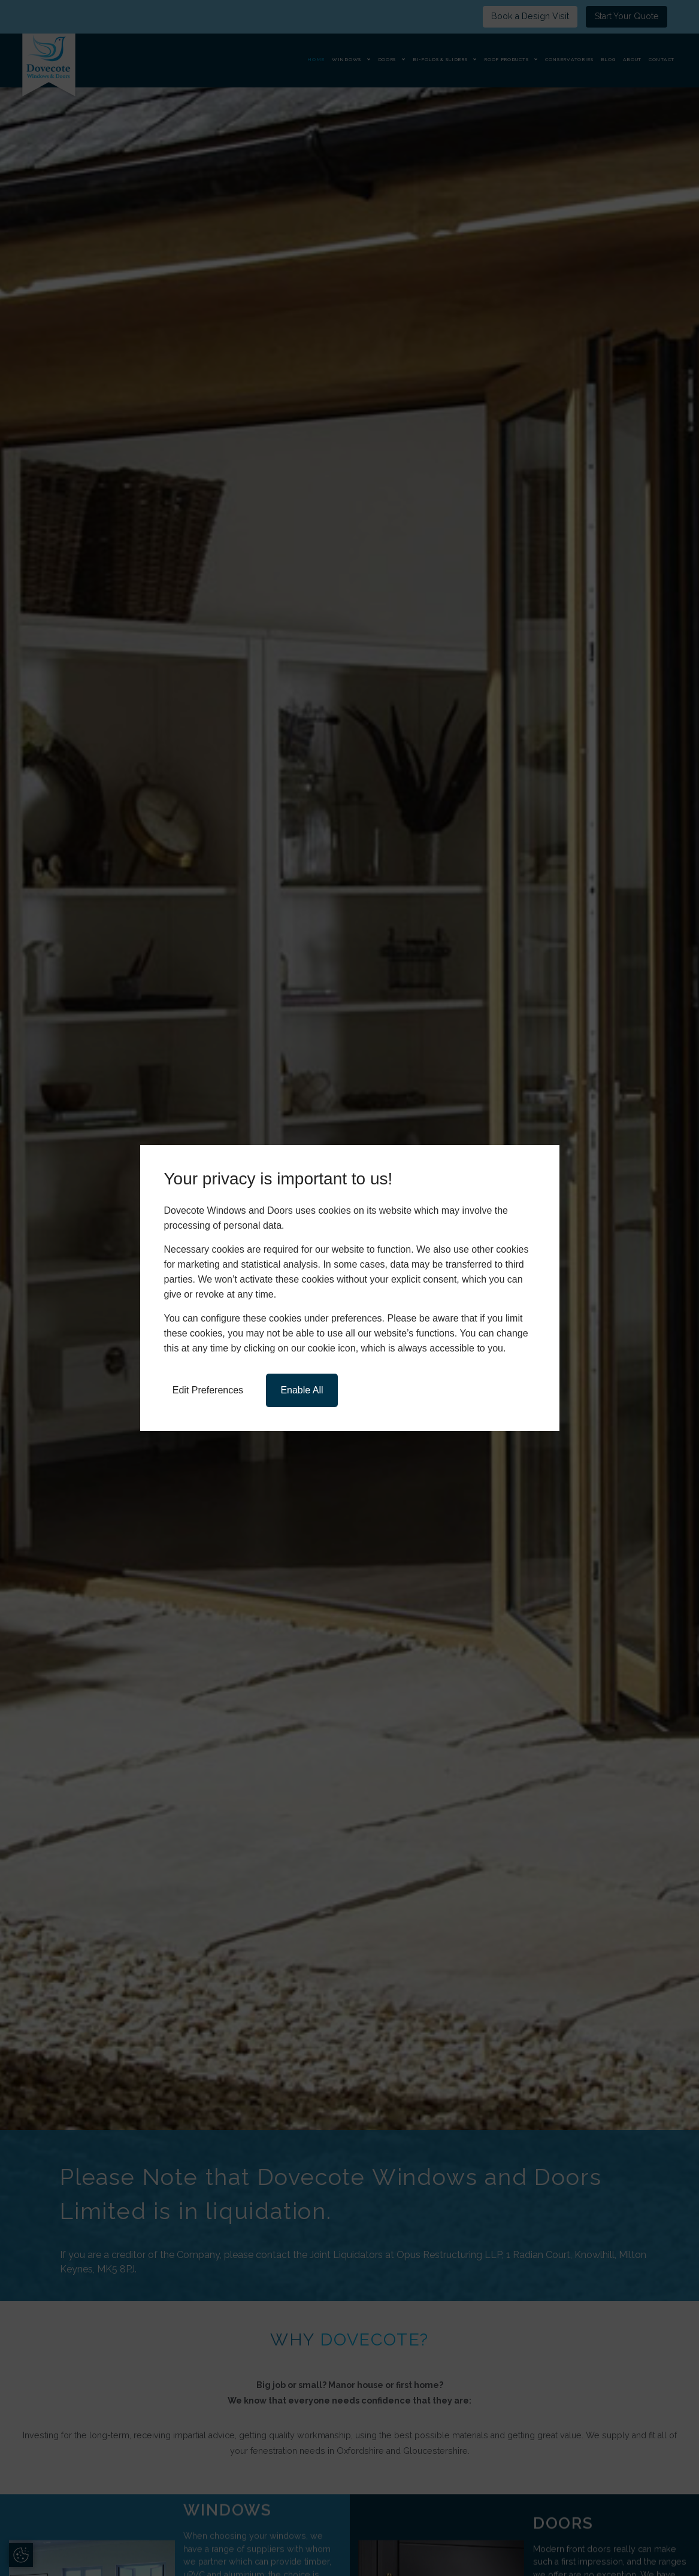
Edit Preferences (208, 1390)
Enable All (301, 1390)
